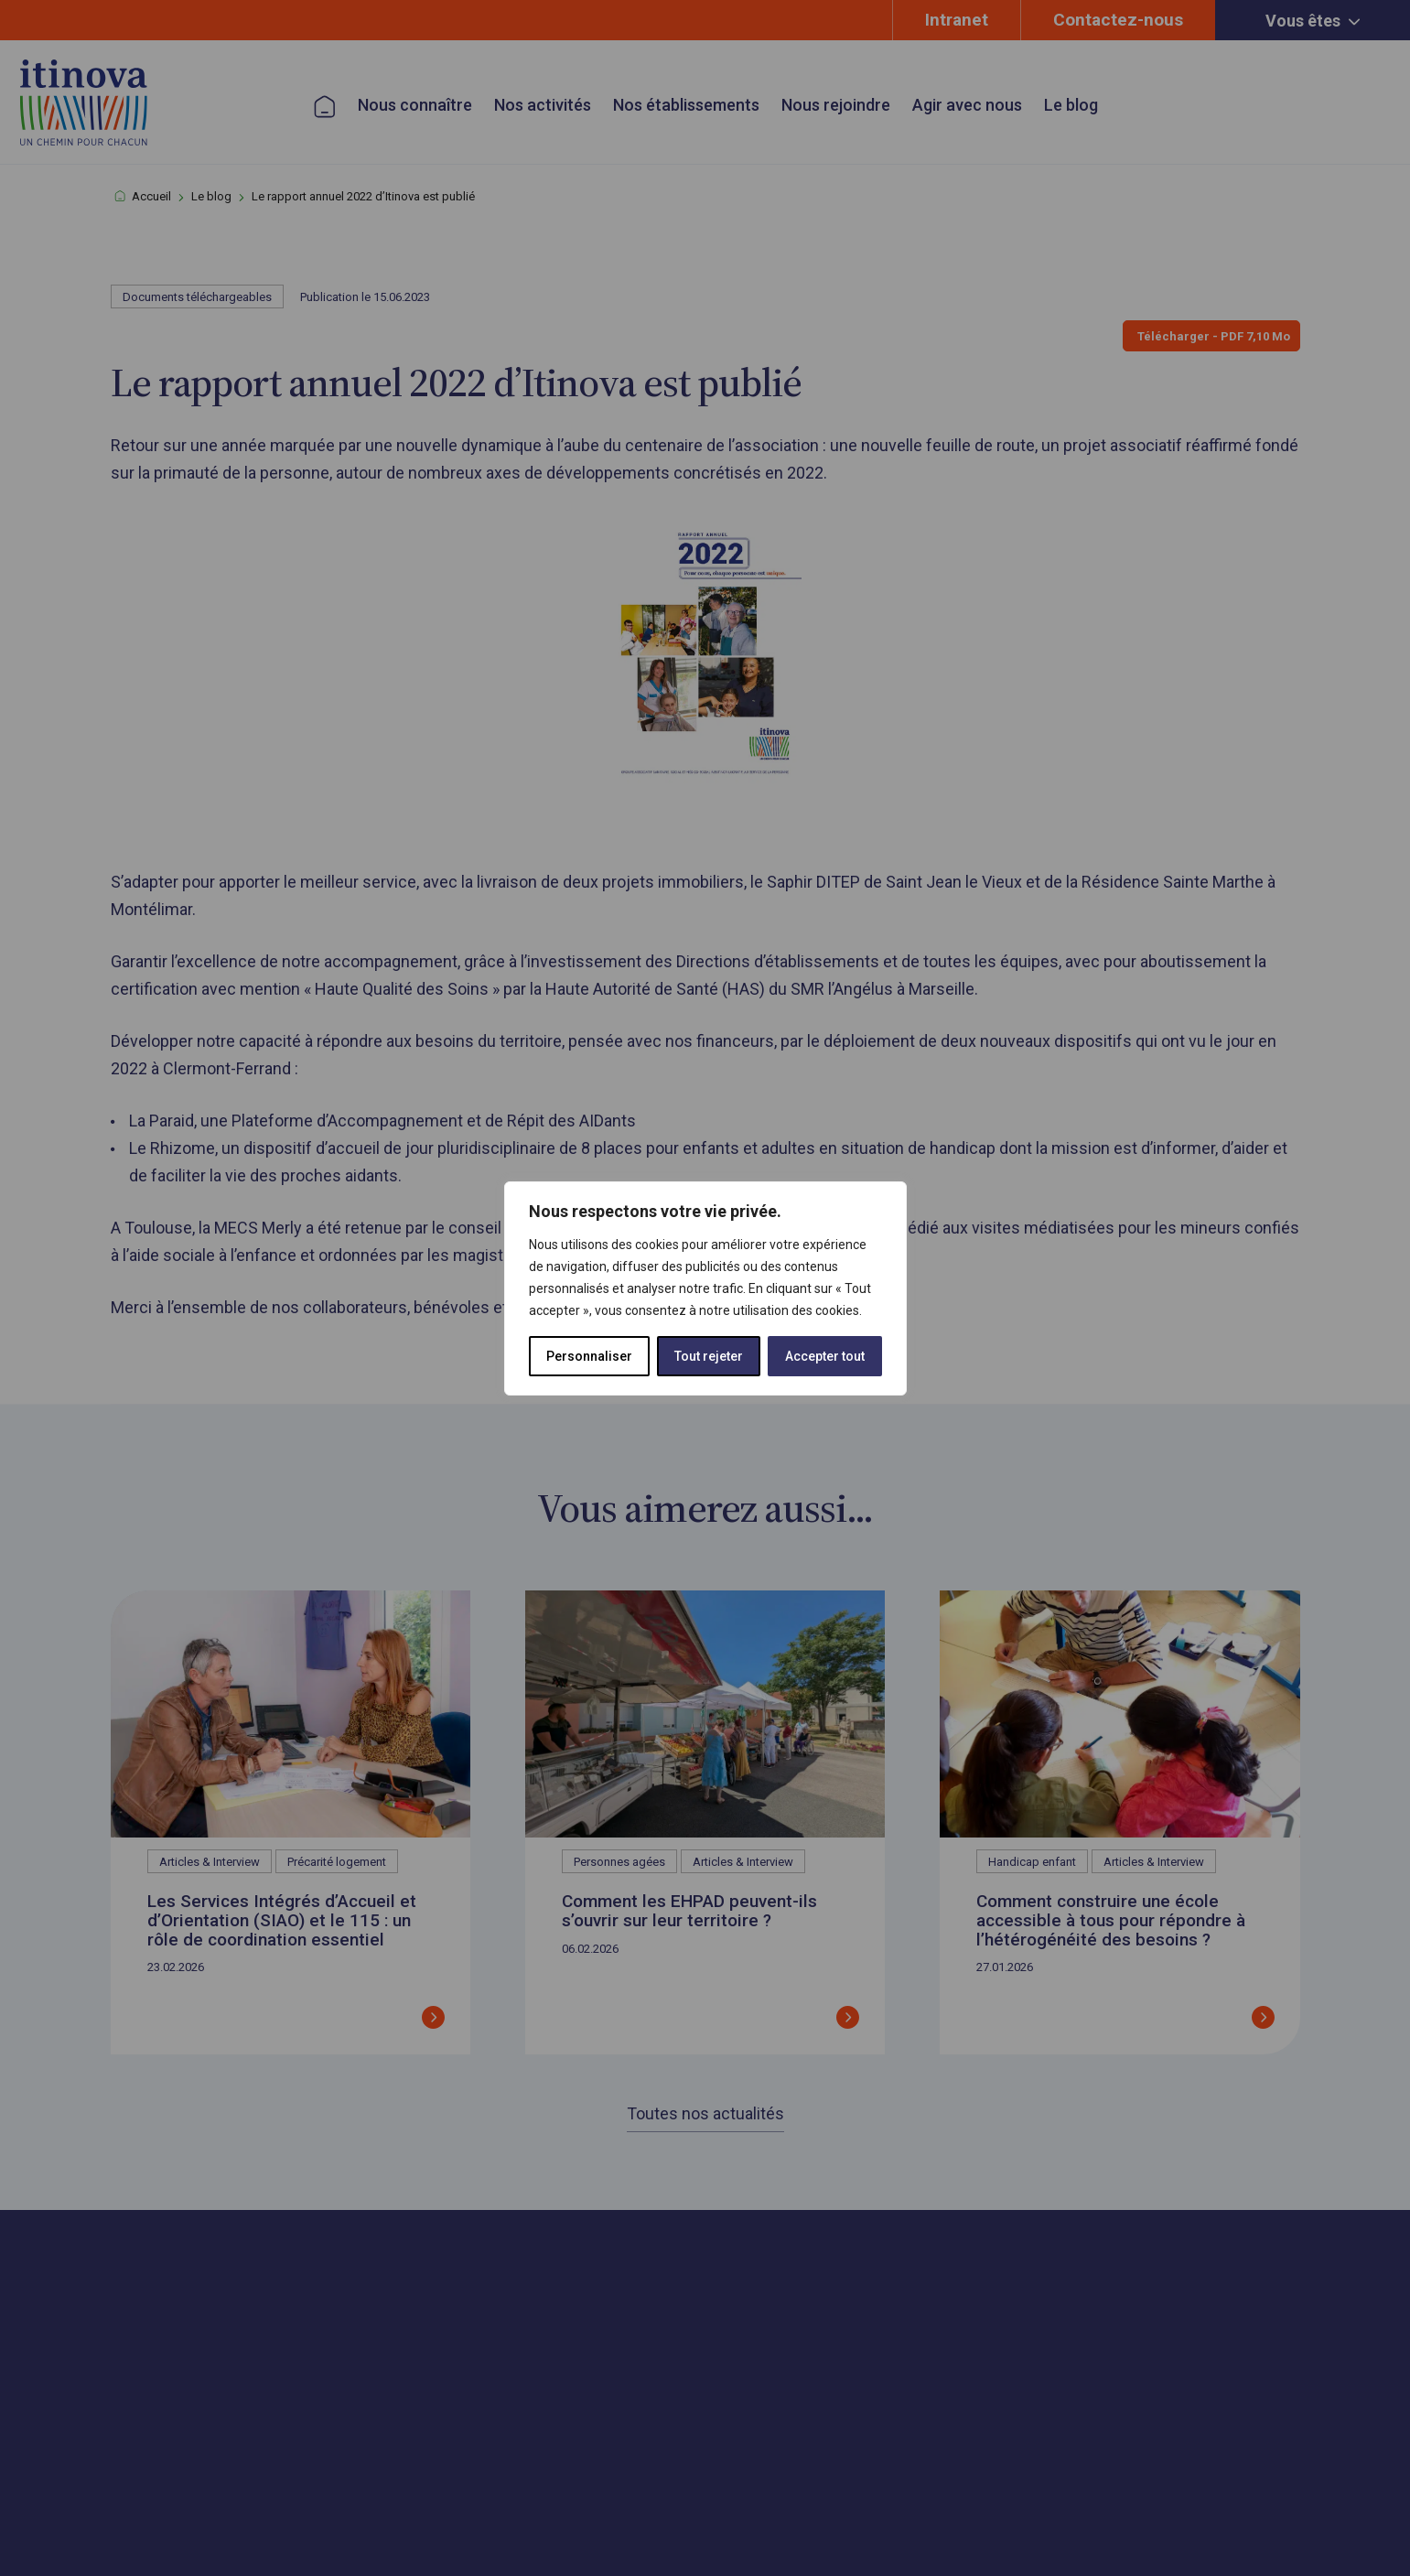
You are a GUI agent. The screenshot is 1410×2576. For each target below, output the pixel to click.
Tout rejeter (708, 1356)
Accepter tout (825, 1356)
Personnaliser (589, 1356)
